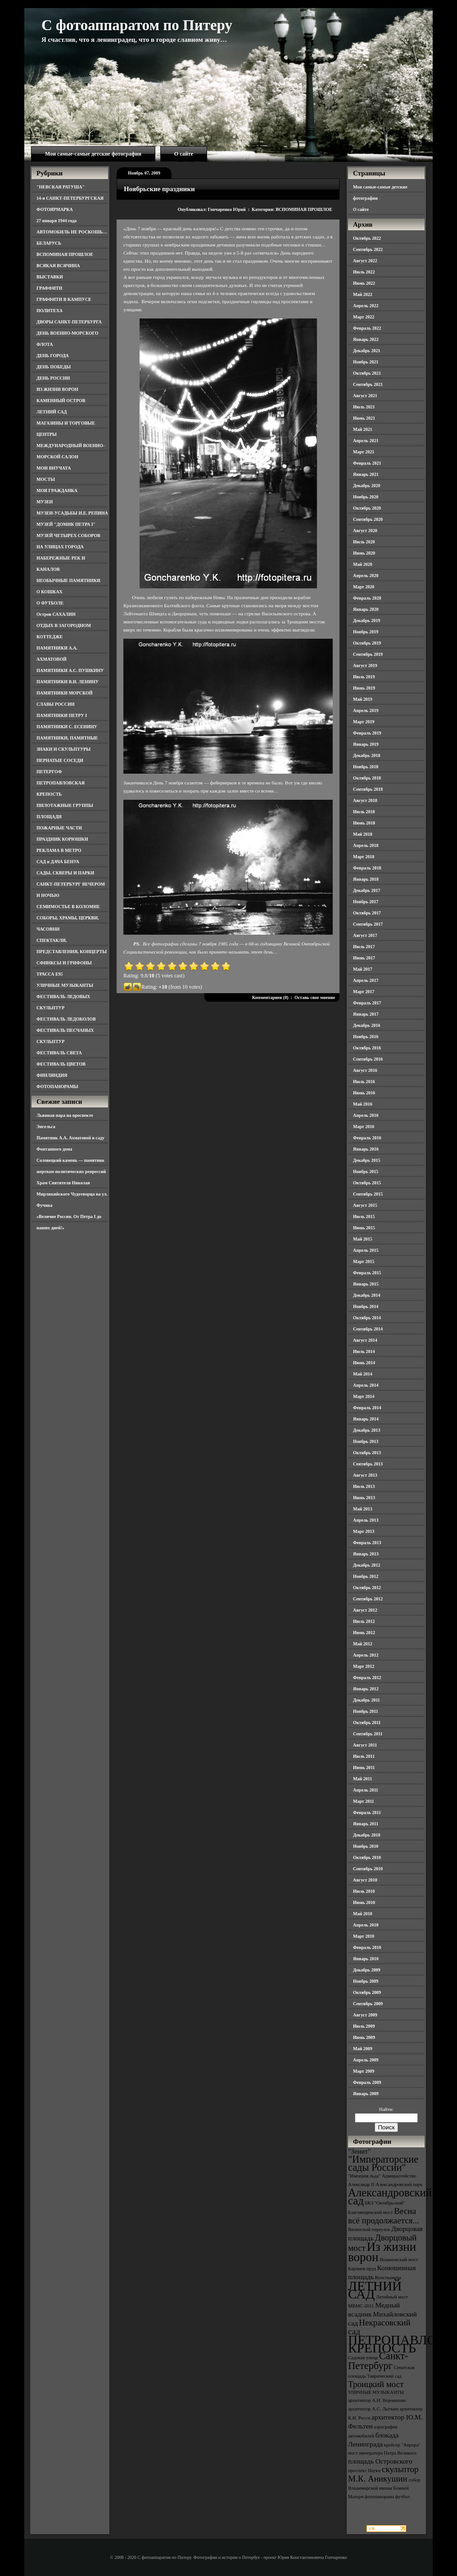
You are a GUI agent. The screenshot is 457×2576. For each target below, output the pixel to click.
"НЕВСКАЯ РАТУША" (60, 186)
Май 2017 (362, 969)
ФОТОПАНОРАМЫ (57, 1086)
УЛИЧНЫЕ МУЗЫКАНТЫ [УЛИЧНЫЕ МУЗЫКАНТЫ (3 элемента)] (376, 2392)
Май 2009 (362, 2048)
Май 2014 (362, 1373)
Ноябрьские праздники (159, 189)
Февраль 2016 (367, 1137)
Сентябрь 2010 (368, 1868)
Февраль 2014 (367, 1407)
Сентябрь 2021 (368, 384)
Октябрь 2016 (367, 1047)
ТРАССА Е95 (49, 974)
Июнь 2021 (364, 418)
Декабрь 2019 (366, 620)
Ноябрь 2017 (365, 901)
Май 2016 (362, 1104)
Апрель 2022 (365, 305)
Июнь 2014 (364, 1362)
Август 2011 (365, 1745)
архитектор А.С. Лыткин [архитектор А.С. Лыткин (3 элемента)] (373, 2408)
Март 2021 (363, 451)
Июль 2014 (364, 1351)
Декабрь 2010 (366, 1834)
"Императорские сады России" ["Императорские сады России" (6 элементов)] (383, 2163)
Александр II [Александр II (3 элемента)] (361, 2184)
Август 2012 (365, 1610)
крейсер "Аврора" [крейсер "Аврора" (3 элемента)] (402, 2444)
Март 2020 (363, 586)
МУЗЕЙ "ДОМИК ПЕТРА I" (65, 524)
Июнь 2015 (364, 1227)
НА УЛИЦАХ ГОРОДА (60, 546)
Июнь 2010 (364, 1902)
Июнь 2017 (364, 957)
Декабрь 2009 (366, 1969)
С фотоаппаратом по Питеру (136, 25)
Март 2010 (363, 1936)
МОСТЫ (45, 479)
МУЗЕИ (44, 501)
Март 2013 (363, 1531)
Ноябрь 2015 (365, 1171)
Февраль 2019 (367, 732)
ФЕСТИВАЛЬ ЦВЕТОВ (61, 1064)
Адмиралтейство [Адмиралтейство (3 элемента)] (399, 2175)
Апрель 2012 (365, 1655)
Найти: (386, 2109)
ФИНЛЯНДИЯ (51, 1075)
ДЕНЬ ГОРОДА (52, 355)
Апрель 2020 (365, 575)
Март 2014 (363, 1396)
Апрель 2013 (365, 1520)
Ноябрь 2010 (365, 1846)
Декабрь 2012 (366, 1565)
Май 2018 (362, 834)
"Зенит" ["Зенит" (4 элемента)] (359, 2151)
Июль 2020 (364, 541)
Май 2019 (362, 699)
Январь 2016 (366, 1149)
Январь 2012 (366, 1688)
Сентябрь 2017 (368, 924)
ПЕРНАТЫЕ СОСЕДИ (59, 760)
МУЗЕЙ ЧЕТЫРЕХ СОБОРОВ (68, 535)
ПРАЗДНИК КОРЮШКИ (62, 839)
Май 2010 (362, 1913)
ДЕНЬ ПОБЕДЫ (53, 366)
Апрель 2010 (365, 1924)
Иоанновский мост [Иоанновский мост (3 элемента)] (399, 2259)
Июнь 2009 (364, 2037)
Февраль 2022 (367, 328)
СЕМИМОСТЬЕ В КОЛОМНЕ (68, 906)
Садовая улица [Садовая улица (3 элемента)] (363, 2357)
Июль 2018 (364, 811)
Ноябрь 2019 (365, 631)
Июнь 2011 (364, 1767)
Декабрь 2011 (366, 1700)
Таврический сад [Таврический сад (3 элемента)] (384, 2376)
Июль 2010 (364, 1891)
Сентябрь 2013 (368, 1463)
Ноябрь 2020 (365, 496)
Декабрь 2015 (366, 1160)
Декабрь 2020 (366, 485)
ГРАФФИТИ (49, 288)
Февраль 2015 (367, 1272)
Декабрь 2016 (366, 1025)
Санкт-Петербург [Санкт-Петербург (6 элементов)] (378, 2360)
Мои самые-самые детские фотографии (93, 154)
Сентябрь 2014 (368, 1328)
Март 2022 (363, 316)
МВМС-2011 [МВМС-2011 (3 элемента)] (361, 2305)
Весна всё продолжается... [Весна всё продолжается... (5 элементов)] (383, 2215)
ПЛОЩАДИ (49, 816)
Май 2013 (362, 1508)
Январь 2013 (366, 1553)
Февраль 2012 (367, 1677)
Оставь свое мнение (314, 997)
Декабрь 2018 (366, 755)
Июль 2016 (364, 1081)
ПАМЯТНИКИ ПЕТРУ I (61, 715)
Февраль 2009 (367, 2082)
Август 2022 (365, 260)
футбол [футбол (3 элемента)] (402, 2496)
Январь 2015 (366, 1283)
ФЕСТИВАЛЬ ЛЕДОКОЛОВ (66, 1019)
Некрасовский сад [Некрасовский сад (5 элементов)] (379, 2327)
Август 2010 (365, 1879)
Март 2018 (363, 856)
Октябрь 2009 (367, 1992)
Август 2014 (365, 1340)
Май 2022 (362, 294)
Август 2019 (365, 665)
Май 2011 (362, 1778)
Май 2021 (362, 429)
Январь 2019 (366, 744)
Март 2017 (363, 991)
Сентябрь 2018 (368, 789)
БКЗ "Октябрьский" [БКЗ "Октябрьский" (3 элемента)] (385, 2202)
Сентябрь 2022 (368, 249)
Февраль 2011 (367, 1812)
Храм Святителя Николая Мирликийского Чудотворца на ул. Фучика (72, 1194)
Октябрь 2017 (367, 912)
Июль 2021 (364, 406)
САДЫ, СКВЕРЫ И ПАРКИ (65, 872)
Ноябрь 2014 (365, 1306)
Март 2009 (363, 2071)
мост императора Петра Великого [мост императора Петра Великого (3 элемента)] (382, 2453)
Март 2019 (363, 721)
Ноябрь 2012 (365, 1576)
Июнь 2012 (364, 1632)
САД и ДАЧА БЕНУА (57, 861)
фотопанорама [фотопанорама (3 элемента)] (379, 2496)
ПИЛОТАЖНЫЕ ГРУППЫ (64, 805)
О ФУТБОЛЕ (49, 602)
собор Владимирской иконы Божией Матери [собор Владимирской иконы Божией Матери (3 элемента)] (384, 2488)
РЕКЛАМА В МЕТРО (58, 850)
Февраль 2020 (367, 598)
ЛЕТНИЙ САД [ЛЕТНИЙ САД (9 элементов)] (375, 2290)
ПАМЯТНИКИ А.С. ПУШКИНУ (70, 670)
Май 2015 (362, 1238)
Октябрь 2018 (367, 777)
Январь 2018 (366, 879)
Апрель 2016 (365, 1115)
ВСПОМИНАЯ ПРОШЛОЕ (64, 254)
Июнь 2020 (364, 553)
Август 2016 (365, 1070)
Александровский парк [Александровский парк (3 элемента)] (399, 2184)
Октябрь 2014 (367, 1317)
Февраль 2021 (367, 463)
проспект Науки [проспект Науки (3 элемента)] (364, 2470)
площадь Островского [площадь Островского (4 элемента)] (380, 2461)
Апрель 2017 (365, 980)
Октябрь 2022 (367, 238)
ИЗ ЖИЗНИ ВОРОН (57, 389)
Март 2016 (363, 1126)
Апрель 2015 (365, 1250)
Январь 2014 (366, 1418)
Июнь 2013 (364, 1497)
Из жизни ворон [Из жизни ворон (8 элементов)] (382, 2252)
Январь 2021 (366, 474)
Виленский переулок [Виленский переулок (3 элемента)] (369, 2229)
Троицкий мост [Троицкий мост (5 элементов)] (376, 2384)
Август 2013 (365, 1475)
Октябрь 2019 (367, 643)
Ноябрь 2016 (365, 1036)
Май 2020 (362, 564)
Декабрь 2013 (366, 1430)
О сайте (183, 154)
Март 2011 (363, 1801)
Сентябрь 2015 (368, 1194)
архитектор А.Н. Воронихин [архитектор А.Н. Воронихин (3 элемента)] (377, 2400)
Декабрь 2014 (366, 1295)
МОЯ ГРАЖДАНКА (56, 490)
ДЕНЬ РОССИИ (53, 378)
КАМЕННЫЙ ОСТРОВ (61, 400)
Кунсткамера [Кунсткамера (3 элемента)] (388, 2277)
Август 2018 (365, 800)
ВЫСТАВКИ (49, 276)
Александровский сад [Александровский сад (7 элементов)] (390, 2196)
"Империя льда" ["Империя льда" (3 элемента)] (364, 2175)
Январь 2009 (366, 2093)
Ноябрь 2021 (365, 361)
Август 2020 (365, 530)
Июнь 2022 (364, 283)
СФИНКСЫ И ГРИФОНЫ (64, 962)
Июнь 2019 (364, 687)
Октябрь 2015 (367, 1182)
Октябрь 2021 (367, 373)
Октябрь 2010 (367, 1857)
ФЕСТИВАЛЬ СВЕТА (59, 1052)
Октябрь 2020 (367, 508)
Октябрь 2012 (367, 1587)
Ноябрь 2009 (365, 1981)
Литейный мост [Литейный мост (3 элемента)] (392, 2296)
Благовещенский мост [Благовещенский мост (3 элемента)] (370, 2212)
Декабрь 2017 (366, 890)
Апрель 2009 (365, 2059)
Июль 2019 (364, 676)
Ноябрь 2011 (365, 1711)
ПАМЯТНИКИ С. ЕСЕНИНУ (66, 726)
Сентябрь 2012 (368, 1598)
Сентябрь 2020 (368, 519)
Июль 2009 (364, 2026)
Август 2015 (365, 1205)
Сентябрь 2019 (368, 654)
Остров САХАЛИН (56, 614)
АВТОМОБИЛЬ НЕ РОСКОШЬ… (71, 231)
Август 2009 (365, 2014)
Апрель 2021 (365, 440)
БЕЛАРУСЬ (48, 243)
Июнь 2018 (364, 822)
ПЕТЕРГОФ (49, 771)
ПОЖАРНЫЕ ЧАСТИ (59, 827)
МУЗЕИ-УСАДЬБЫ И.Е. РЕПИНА (72, 513)
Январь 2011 (365, 1823)
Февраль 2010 (367, 1947)
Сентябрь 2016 (368, 1059)
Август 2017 (365, 935)
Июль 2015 (364, 1216)
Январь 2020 (366, 609)
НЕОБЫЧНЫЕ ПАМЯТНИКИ (68, 580)
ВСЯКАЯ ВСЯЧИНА (58, 265)
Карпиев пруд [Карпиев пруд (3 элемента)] (362, 2268)
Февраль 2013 (367, 1542)
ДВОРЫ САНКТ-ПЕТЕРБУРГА (69, 321)
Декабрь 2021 (366, 350)
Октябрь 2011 (367, 1722)
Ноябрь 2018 (365, 766)
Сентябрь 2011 (368, 1733)
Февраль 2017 (367, 1002)
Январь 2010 (366, 1958)
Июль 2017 (364, 946)
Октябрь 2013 (367, 1452)
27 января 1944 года (56, 220)
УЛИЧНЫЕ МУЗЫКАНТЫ (64, 985)
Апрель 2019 (365, 710)
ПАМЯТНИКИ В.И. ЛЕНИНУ (67, 681)
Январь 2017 (366, 1014)
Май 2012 (362, 1643)
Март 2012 (363, 1666)
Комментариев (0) (270, 997)
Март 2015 (363, 1261)
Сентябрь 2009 (368, 2003)
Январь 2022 (366, 339)
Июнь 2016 (364, 1092)
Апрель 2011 (365, 1790)
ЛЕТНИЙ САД (51, 411)
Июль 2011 (364, 1756)
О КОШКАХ (49, 591)
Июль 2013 (364, 1486)
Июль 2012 (364, 1621)
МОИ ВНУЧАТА (53, 468)
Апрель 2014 (365, 1385)
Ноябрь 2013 (365, 1441)
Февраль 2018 (367, 867)
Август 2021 (365, 395)
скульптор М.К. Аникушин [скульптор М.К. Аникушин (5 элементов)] (383, 2473)
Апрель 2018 (365, 845)
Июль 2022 (364, 271)
